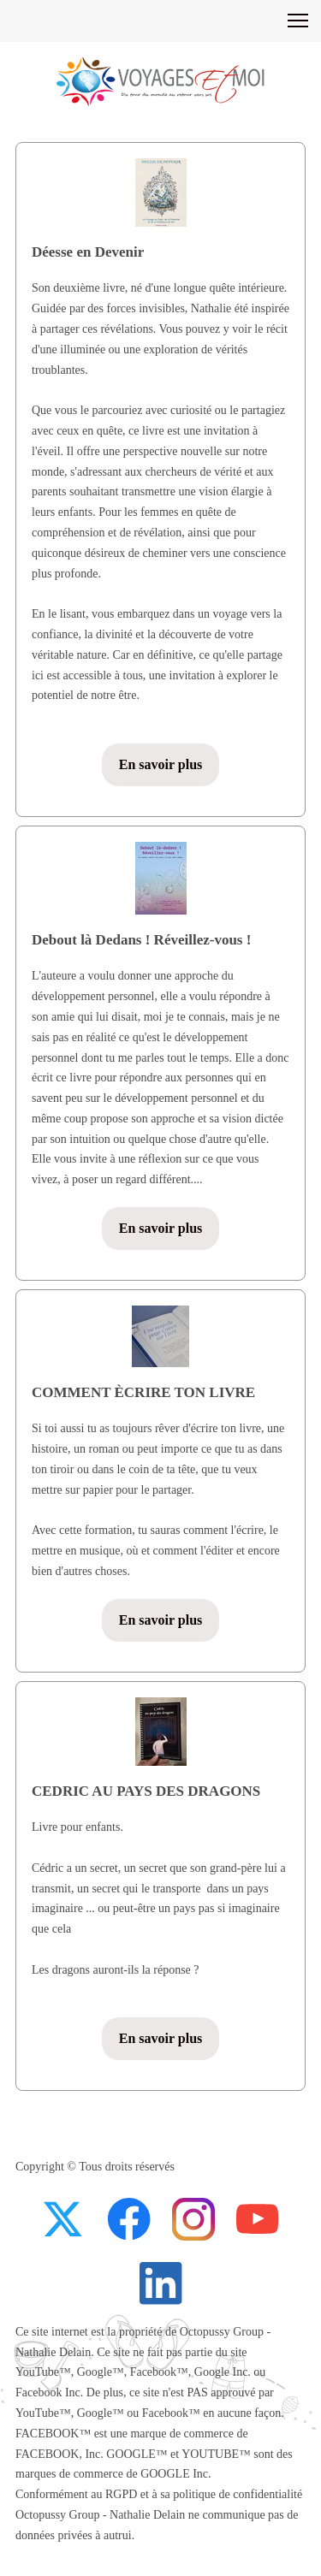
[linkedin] (161, 2283)
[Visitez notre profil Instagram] (193, 2219)
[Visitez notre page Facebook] (129, 2219)
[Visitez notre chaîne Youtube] (257, 2219)
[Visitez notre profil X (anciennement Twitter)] (65, 2219)
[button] (298, 20)
